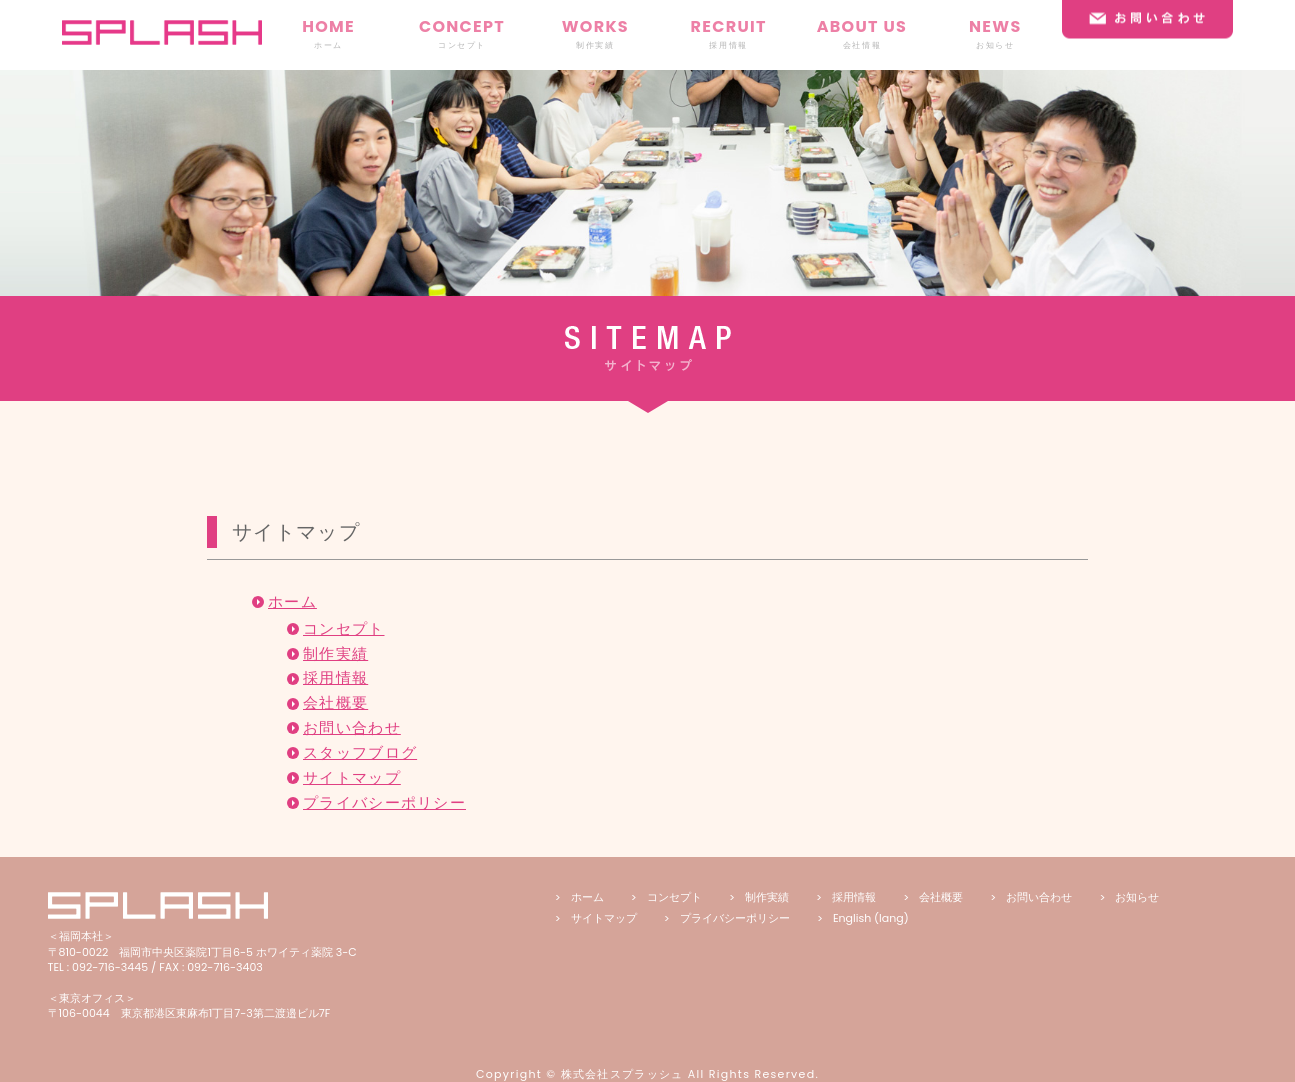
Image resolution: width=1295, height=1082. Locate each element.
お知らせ (1137, 897)
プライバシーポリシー (384, 803)
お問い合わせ (352, 728)
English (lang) (871, 918)
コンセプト (344, 629)
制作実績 (335, 654)
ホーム (292, 602)
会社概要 (335, 703)
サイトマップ (352, 778)
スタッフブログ (360, 753)
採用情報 (335, 678)
